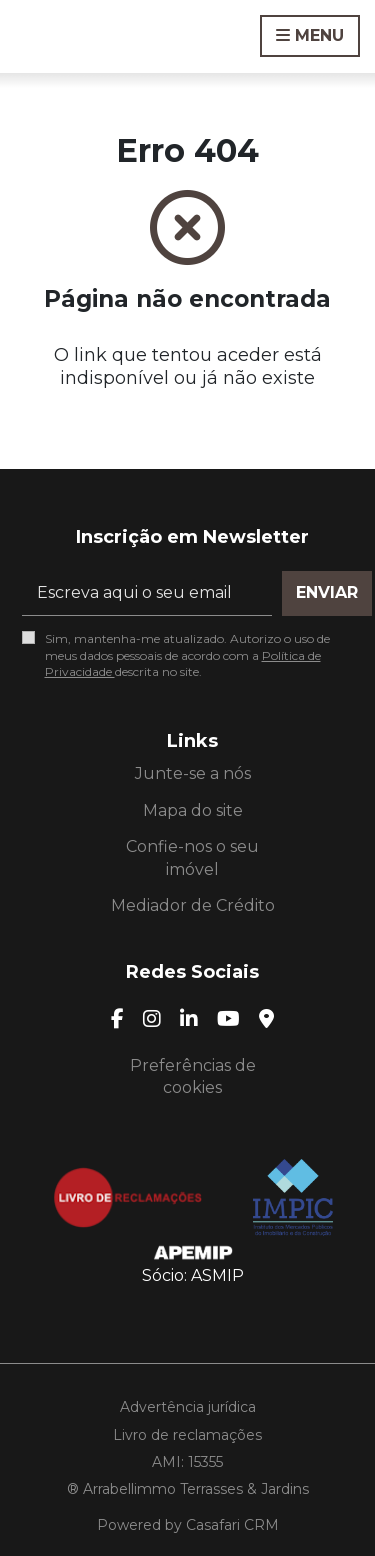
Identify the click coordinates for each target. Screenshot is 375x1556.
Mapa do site (193, 810)
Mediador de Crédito (193, 905)
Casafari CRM (232, 1525)
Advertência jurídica (188, 1407)
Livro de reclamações (187, 1435)
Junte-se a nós (193, 773)
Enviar (327, 592)
